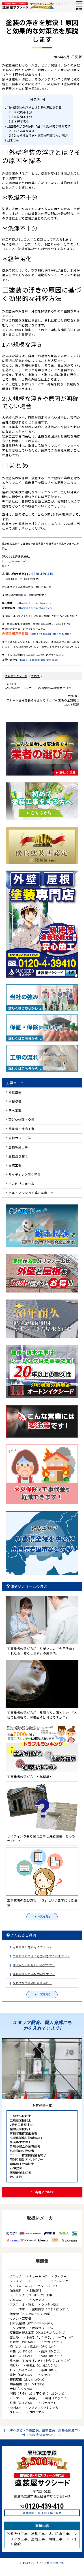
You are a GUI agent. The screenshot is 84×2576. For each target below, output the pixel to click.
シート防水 (17, 2309)
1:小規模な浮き (21, 131)
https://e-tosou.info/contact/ (39, 659)
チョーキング (38, 2276)
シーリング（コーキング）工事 (31, 2295)
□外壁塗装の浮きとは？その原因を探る (32, 107)
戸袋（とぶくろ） (22, 2351)
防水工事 (15, 1110)
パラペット (48, 2403)
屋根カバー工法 (20, 1138)
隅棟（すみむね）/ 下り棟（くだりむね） (38, 2393)
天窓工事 (15, 1165)
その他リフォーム (21, 1183)
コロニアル (36, 2412)
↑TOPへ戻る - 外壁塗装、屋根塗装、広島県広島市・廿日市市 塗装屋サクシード (42, 2432)
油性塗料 (16, 2290)
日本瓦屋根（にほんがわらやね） (32, 2323)
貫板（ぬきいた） (22, 2375)
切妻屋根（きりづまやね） (28, 2384)
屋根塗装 (15, 1101)
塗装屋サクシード (30, 2562)
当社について (44, 2192)
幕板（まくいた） (22, 2356)
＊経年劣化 (19, 121)
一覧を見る (42, 1916)
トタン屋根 (17, 2328)
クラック (16, 2276)
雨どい (14, 2365)
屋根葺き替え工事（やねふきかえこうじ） (38, 2332)
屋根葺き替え (18, 1156)
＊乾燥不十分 (20, 112)
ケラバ (45, 2375)
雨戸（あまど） (51, 2351)
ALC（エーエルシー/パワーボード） (34, 2286)
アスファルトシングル (43, 2407)
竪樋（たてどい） (22, 2403)
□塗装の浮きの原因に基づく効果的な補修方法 (37, 126)
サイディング (59, 2281)
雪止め (14, 2337)
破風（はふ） (50, 2370)
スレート (16, 2412)
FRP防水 (16, 2407)
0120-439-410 (42, 574)
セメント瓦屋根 (20, 2318)
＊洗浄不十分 (20, 117)
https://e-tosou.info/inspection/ (52, 633)
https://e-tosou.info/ (15, 561)
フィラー (60, 2276)
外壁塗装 (15, 1092)
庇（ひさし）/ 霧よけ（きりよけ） (33, 2346)
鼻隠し (33, 2398)
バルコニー (17, 2300)
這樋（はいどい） (53, 2356)
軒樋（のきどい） (57, 2398)
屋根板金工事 (18, 1147)
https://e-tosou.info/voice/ (34, 608)
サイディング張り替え (25, 1174)
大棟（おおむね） (22, 2389)
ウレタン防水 (50, 2304)
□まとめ (11, 140)
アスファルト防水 (22, 2304)
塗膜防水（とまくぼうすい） (51, 2309)
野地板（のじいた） (23, 2342)
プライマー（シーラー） (26, 2281)
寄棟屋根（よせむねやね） (28, 2379)
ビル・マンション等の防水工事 (31, 1193)
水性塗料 (35, 2290)
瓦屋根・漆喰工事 (21, 1128)
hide (41, 99)
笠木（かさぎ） (54, 2342)
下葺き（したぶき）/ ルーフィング (49, 2337)
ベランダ (38, 2300)
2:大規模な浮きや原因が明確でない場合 (38, 135)
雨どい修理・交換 (21, 1119)
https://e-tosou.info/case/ (34, 603)
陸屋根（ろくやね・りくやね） (31, 2314)
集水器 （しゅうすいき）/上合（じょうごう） (41, 2360)
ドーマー (16, 2398)
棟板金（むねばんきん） (42, 2365)
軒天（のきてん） (22, 2370)
